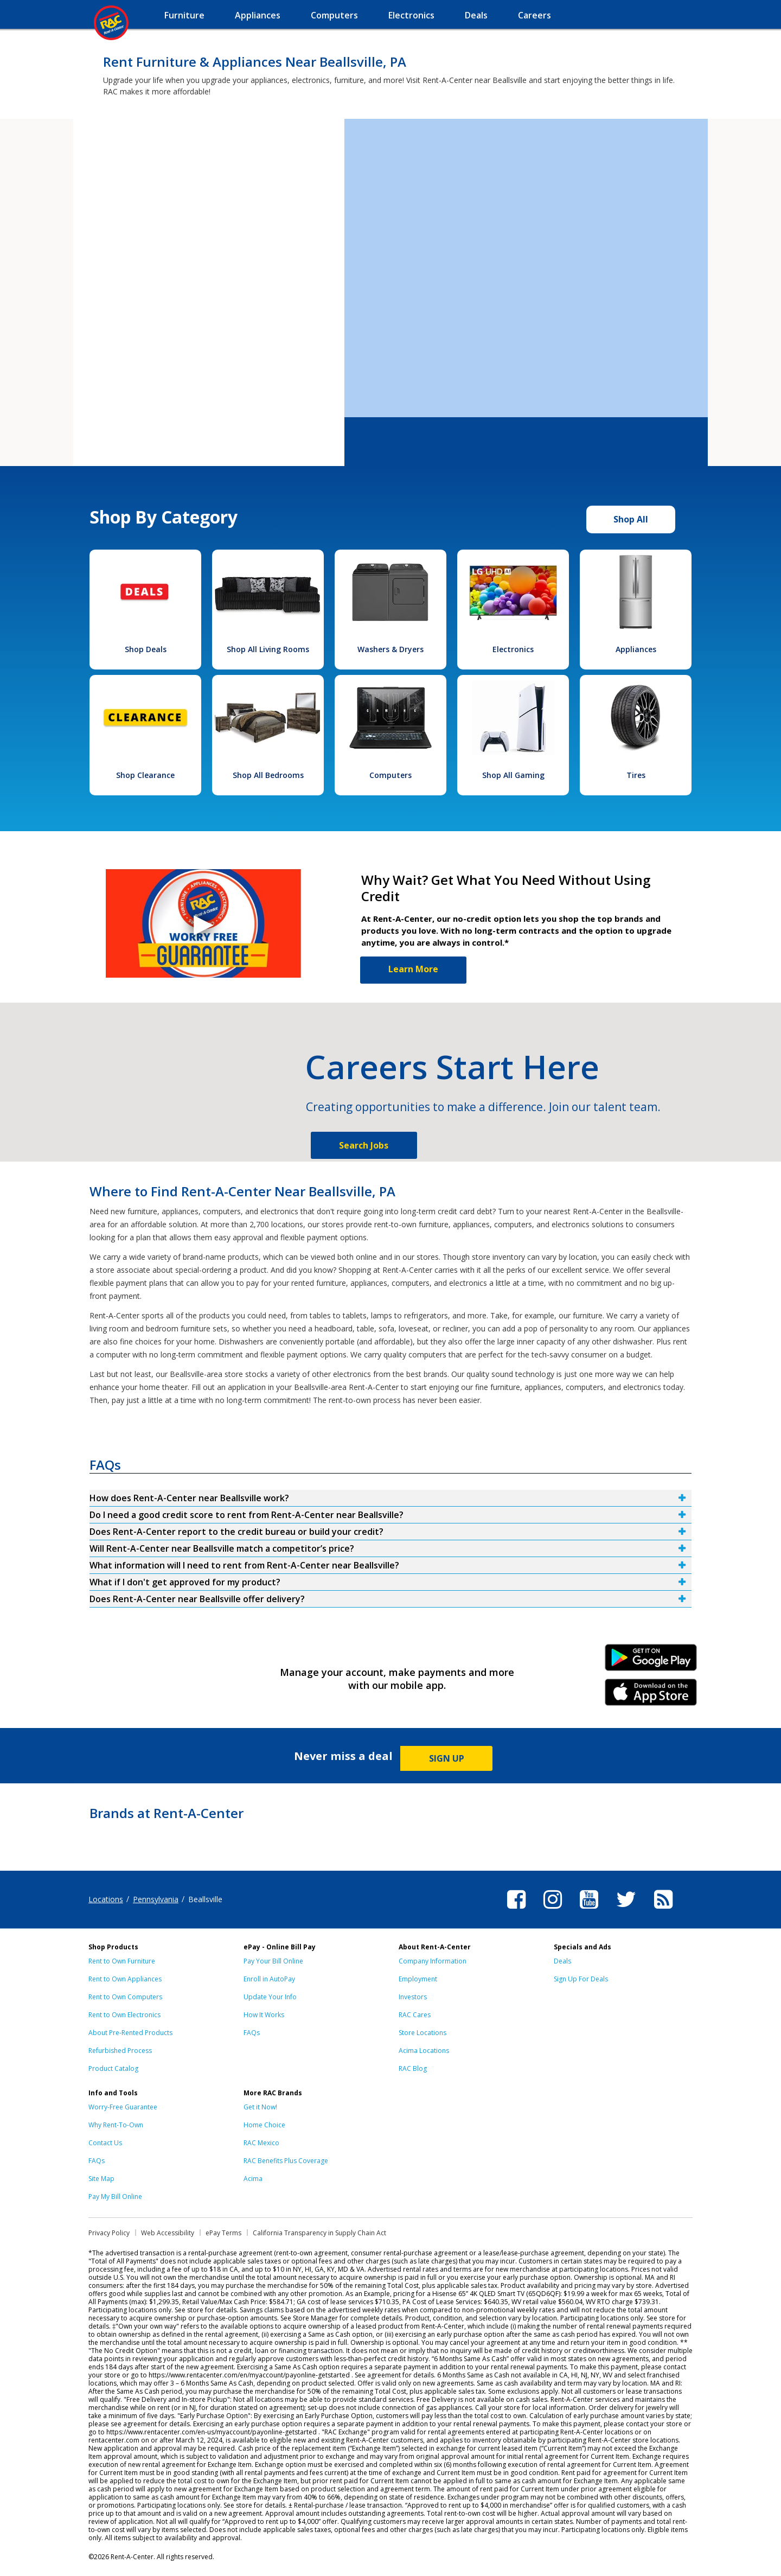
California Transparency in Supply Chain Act (319, 2232)
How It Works (264, 2014)
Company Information (432, 1961)
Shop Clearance (145, 775)
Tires (635, 775)
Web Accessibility (167, 2232)
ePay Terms (223, 2232)
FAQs (252, 2032)
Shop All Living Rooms (268, 649)
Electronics (513, 649)
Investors (413, 1996)
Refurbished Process (120, 2050)
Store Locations (422, 2032)
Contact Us (105, 2142)
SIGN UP (446, 1758)
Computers (390, 775)
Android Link (651, 1661)
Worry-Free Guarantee (122, 2107)
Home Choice (264, 2124)
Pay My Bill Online (115, 2196)
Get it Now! (260, 2107)
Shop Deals (146, 649)
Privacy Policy (109, 2232)
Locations (105, 1899)
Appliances (636, 649)
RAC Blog (413, 2068)
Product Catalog (113, 2068)
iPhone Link (651, 1696)
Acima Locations (424, 2050)
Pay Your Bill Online (273, 1961)
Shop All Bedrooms (268, 775)
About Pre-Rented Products (130, 2032)
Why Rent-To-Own (115, 2124)
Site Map (101, 2178)
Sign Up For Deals (581, 1979)
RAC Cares (415, 2014)
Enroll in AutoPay (269, 1979)
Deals (562, 1961)
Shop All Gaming (513, 775)
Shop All (630, 519)
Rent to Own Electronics (124, 2014)
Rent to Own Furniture (121, 1961)
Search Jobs (363, 1145)
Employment (418, 1979)
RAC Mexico (261, 2142)
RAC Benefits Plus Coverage (286, 2160)
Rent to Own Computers (125, 1996)
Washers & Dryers (390, 649)
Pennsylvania (155, 1899)
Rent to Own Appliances (125, 1979)
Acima (253, 2178)
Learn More (413, 969)
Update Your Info (270, 1996)
